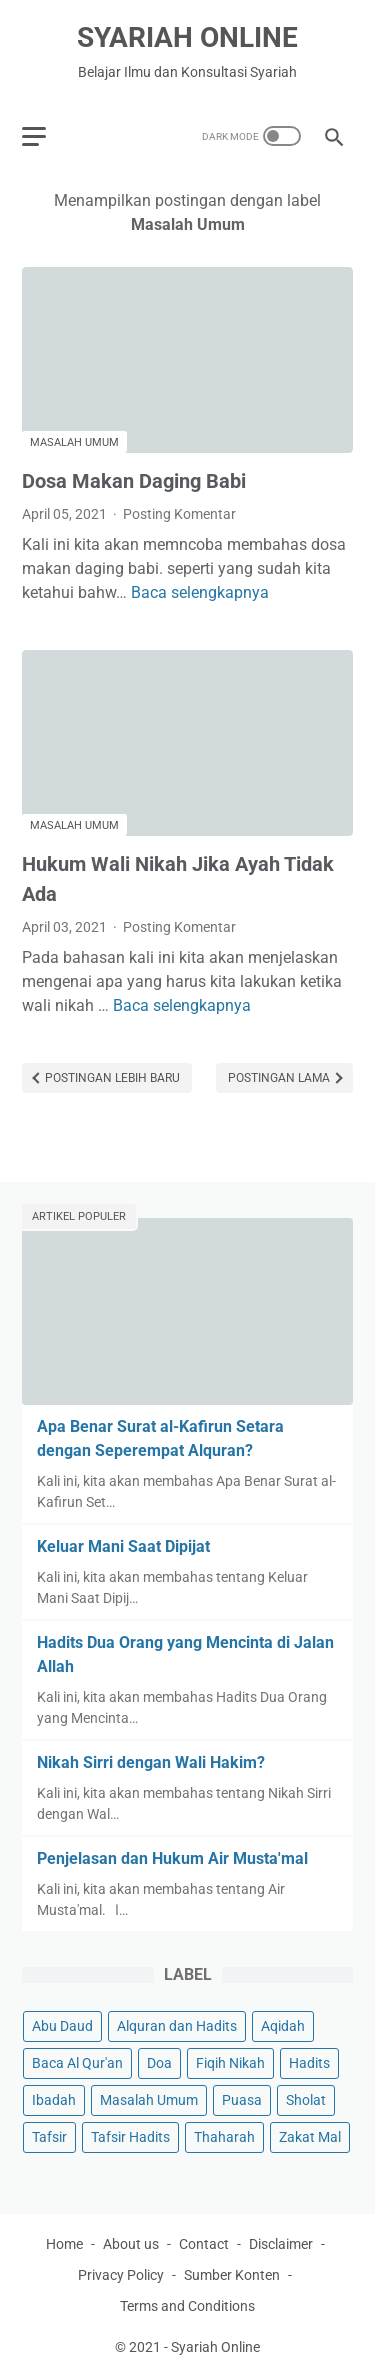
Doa (159, 2063)
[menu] (34, 136)
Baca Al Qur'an (77, 2063)
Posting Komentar (179, 514)
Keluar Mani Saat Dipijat (123, 1546)
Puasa (242, 2100)
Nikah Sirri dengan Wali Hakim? (151, 1762)
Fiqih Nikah (230, 2063)
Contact (204, 2244)
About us (131, 2244)
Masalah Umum (74, 442)
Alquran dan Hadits (177, 2026)
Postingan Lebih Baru (111, 1078)
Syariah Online (187, 37)
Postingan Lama (280, 1078)
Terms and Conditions (187, 2306)
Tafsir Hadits (130, 2137)
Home (64, 2244)
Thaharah (224, 2137)
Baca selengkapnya (200, 592)
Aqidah (283, 2026)
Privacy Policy (121, 2275)
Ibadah (54, 2100)
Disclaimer (281, 2244)
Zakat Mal (310, 2137)
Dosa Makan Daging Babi (134, 481)
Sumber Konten (232, 2275)
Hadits (309, 2063)
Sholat (306, 2100)
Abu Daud (62, 2026)
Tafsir (49, 2137)
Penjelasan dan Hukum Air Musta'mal (172, 1858)
